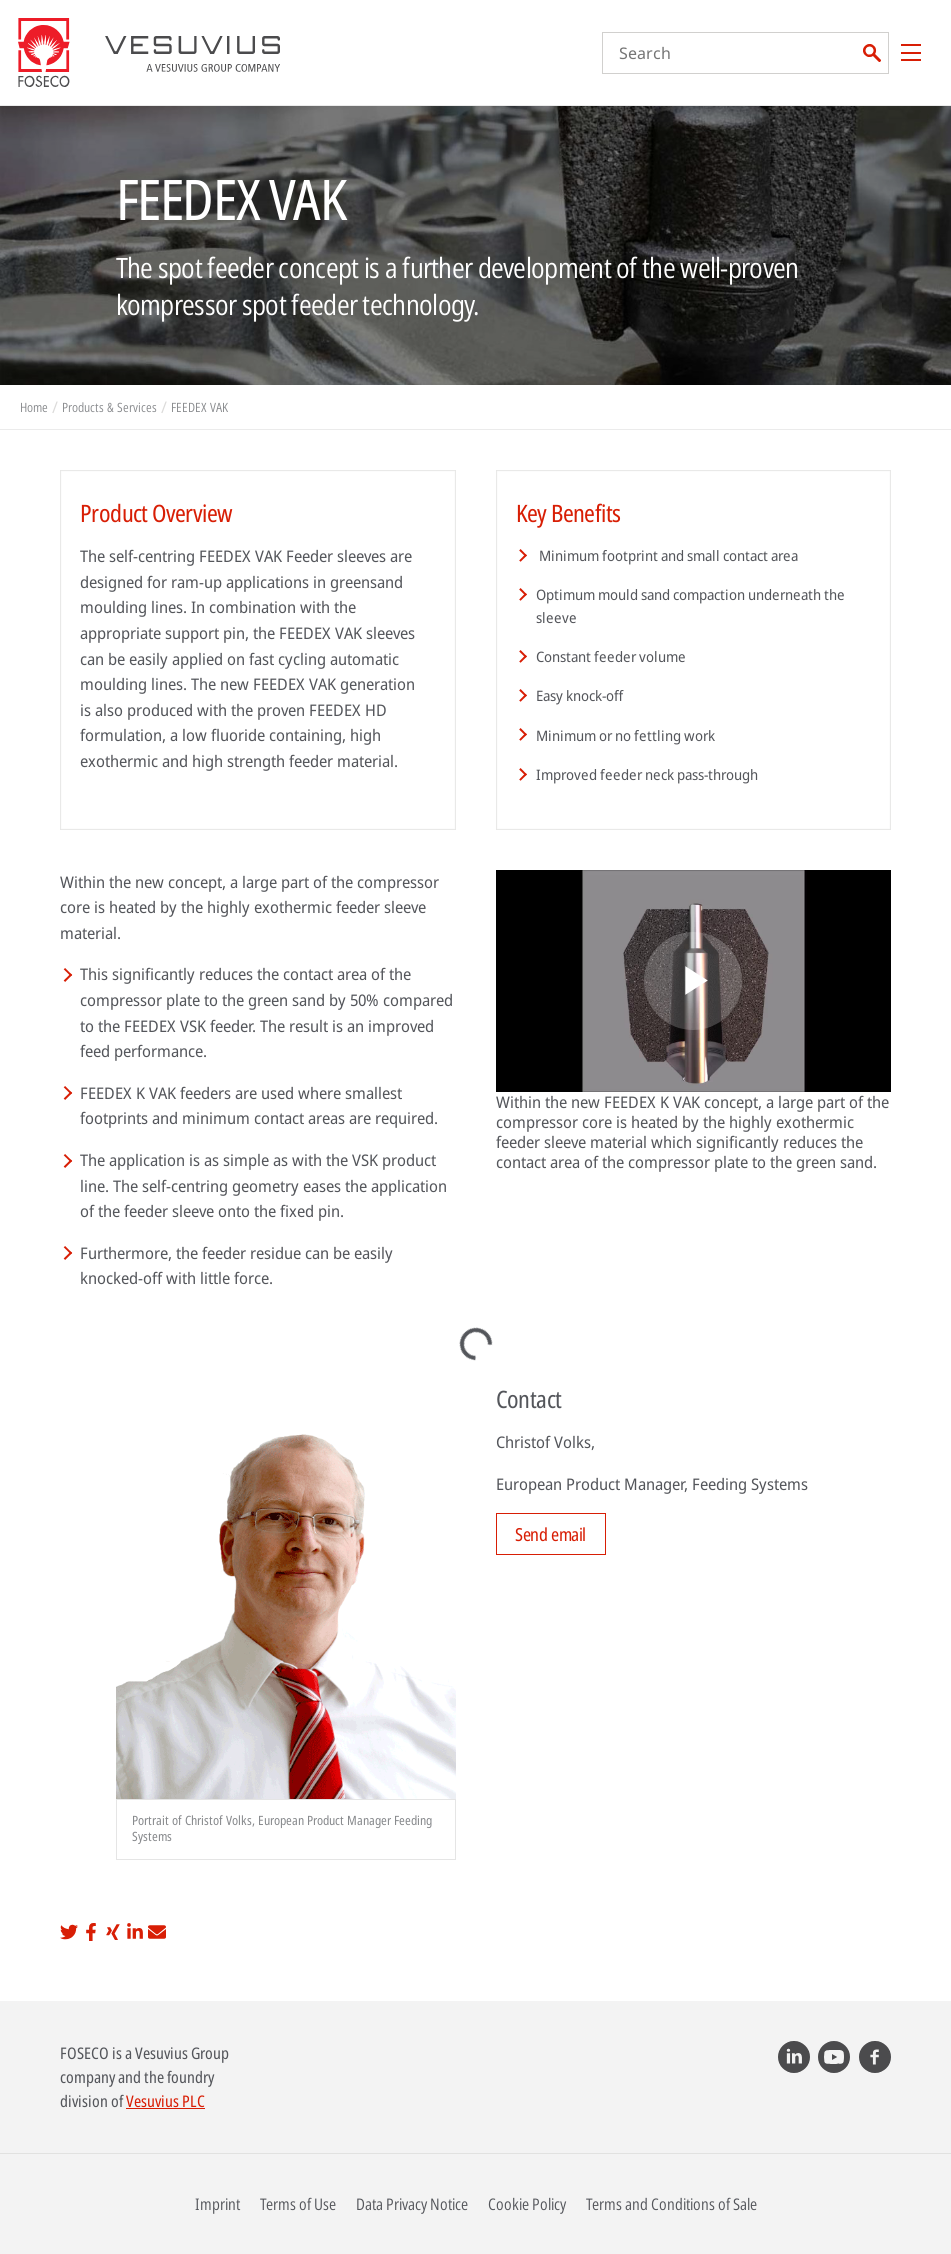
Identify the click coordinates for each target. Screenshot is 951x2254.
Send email (550, 1534)
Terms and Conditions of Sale (671, 2204)
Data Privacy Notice (412, 2204)
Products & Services (109, 407)
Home (34, 407)
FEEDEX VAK (199, 407)
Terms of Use (298, 2204)
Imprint (217, 2204)
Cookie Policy (527, 2204)
